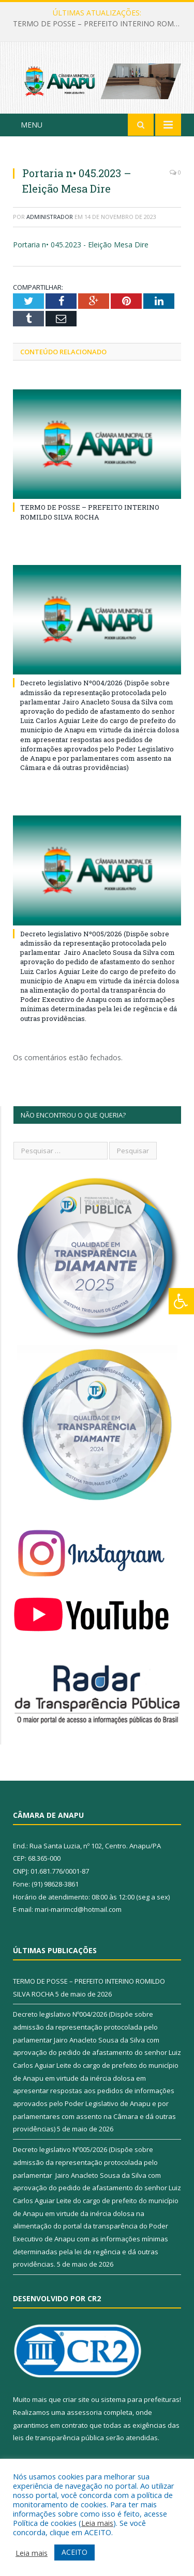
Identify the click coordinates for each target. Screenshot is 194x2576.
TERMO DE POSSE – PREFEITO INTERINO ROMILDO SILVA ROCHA (99, 23)
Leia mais (97, 2523)
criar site (76, 2399)
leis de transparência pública (58, 2437)
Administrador (49, 217)
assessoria (84, 2412)
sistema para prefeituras (140, 2399)
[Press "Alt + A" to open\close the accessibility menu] (181, 1301)
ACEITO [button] (74, 2552)
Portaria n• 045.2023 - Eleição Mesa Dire (80, 244)
